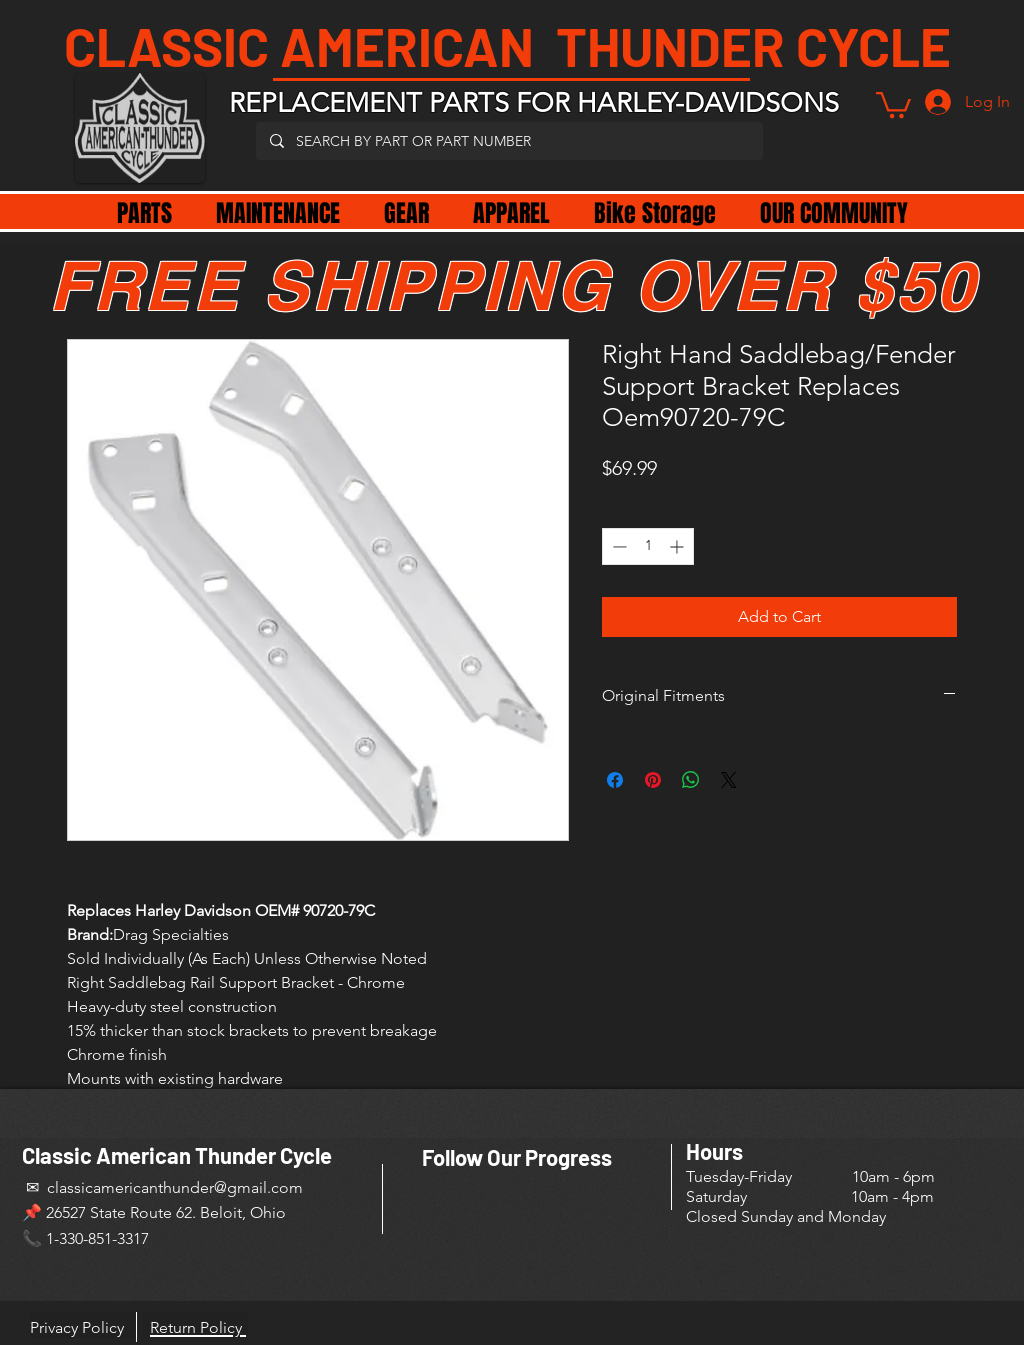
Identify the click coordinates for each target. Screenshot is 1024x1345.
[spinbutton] (648, 546)
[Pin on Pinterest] (653, 780)
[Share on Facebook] (615, 780)
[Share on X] (729, 780)
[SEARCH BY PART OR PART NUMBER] (508, 141)
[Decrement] (617, 546)
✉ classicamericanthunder (118, 1187)
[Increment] (678, 546)
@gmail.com (258, 1187)
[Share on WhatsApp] (691, 780)
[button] (893, 103)
